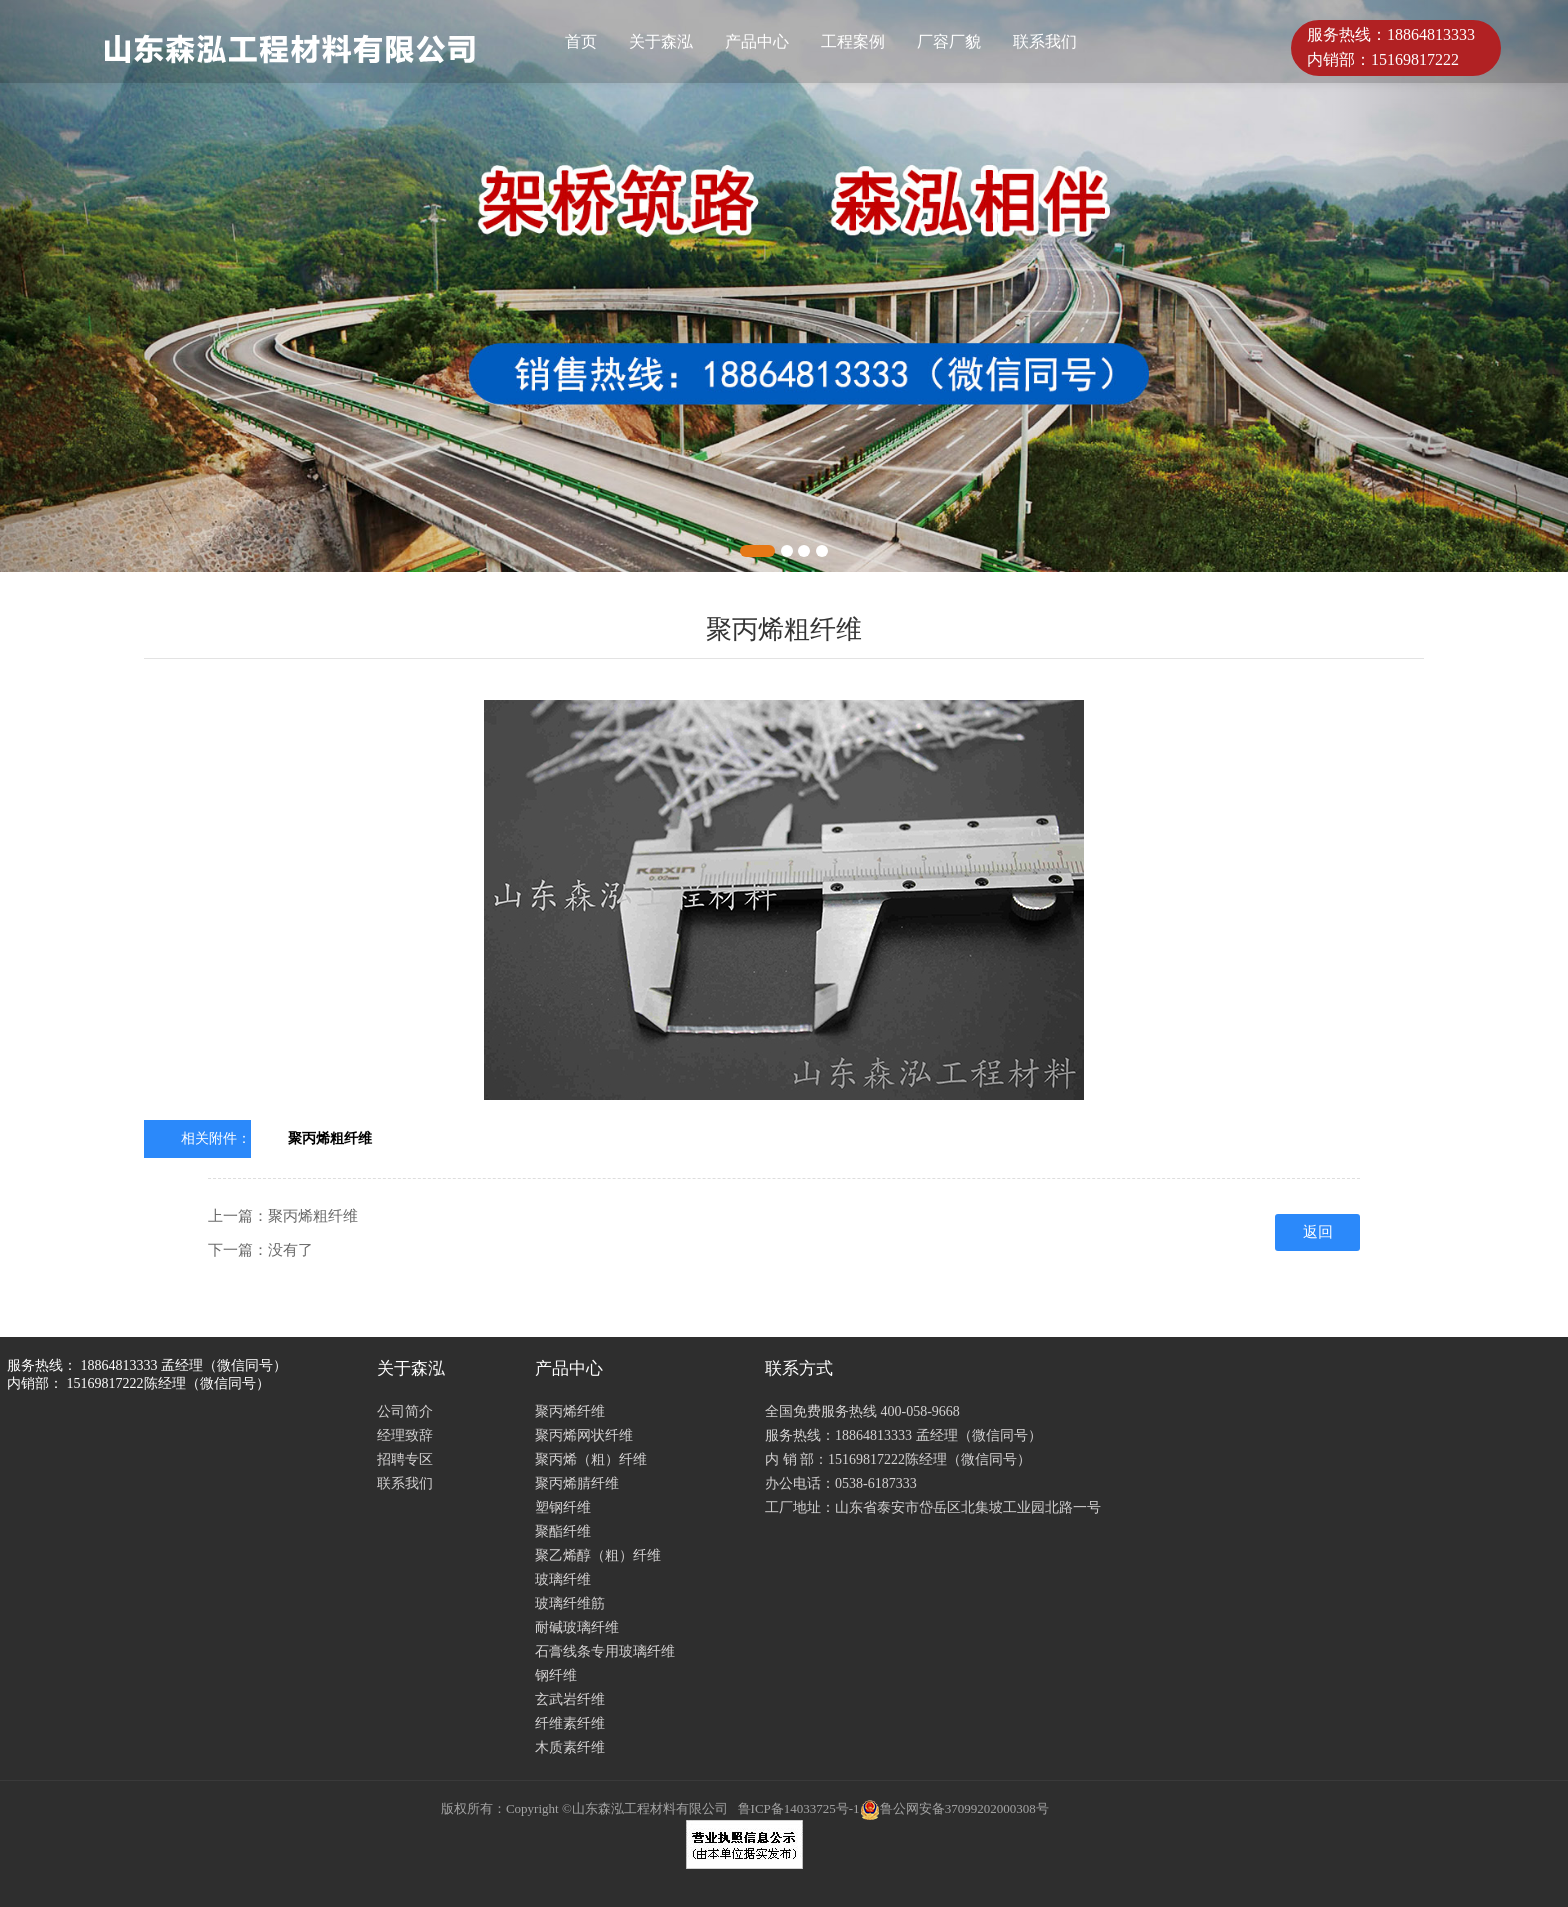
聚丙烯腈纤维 (577, 1483)
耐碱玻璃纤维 (577, 1627)
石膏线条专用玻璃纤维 (605, 1651)
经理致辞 (405, 1435)
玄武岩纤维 (570, 1699)
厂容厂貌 (949, 41)
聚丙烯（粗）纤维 (591, 1459)
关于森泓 (661, 41)
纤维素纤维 (570, 1723)
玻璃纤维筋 (570, 1603)
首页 (581, 41)
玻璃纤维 (563, 1579)
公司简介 (405, 1411)
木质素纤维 (570, 1747)
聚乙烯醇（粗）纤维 (598, 1555)
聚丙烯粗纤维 (330, 1138)
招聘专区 (405, 1459)
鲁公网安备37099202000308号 (954, 1808)
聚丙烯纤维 (570, 1411)
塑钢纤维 (563, 1507)
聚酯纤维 (563, 1531)
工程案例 (853, 41)
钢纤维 (556, 1675)
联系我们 (1045, 41)
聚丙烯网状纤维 (584, 1435)
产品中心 (757, 41)
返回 (1318, 1232)
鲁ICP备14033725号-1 (799, 1808)
